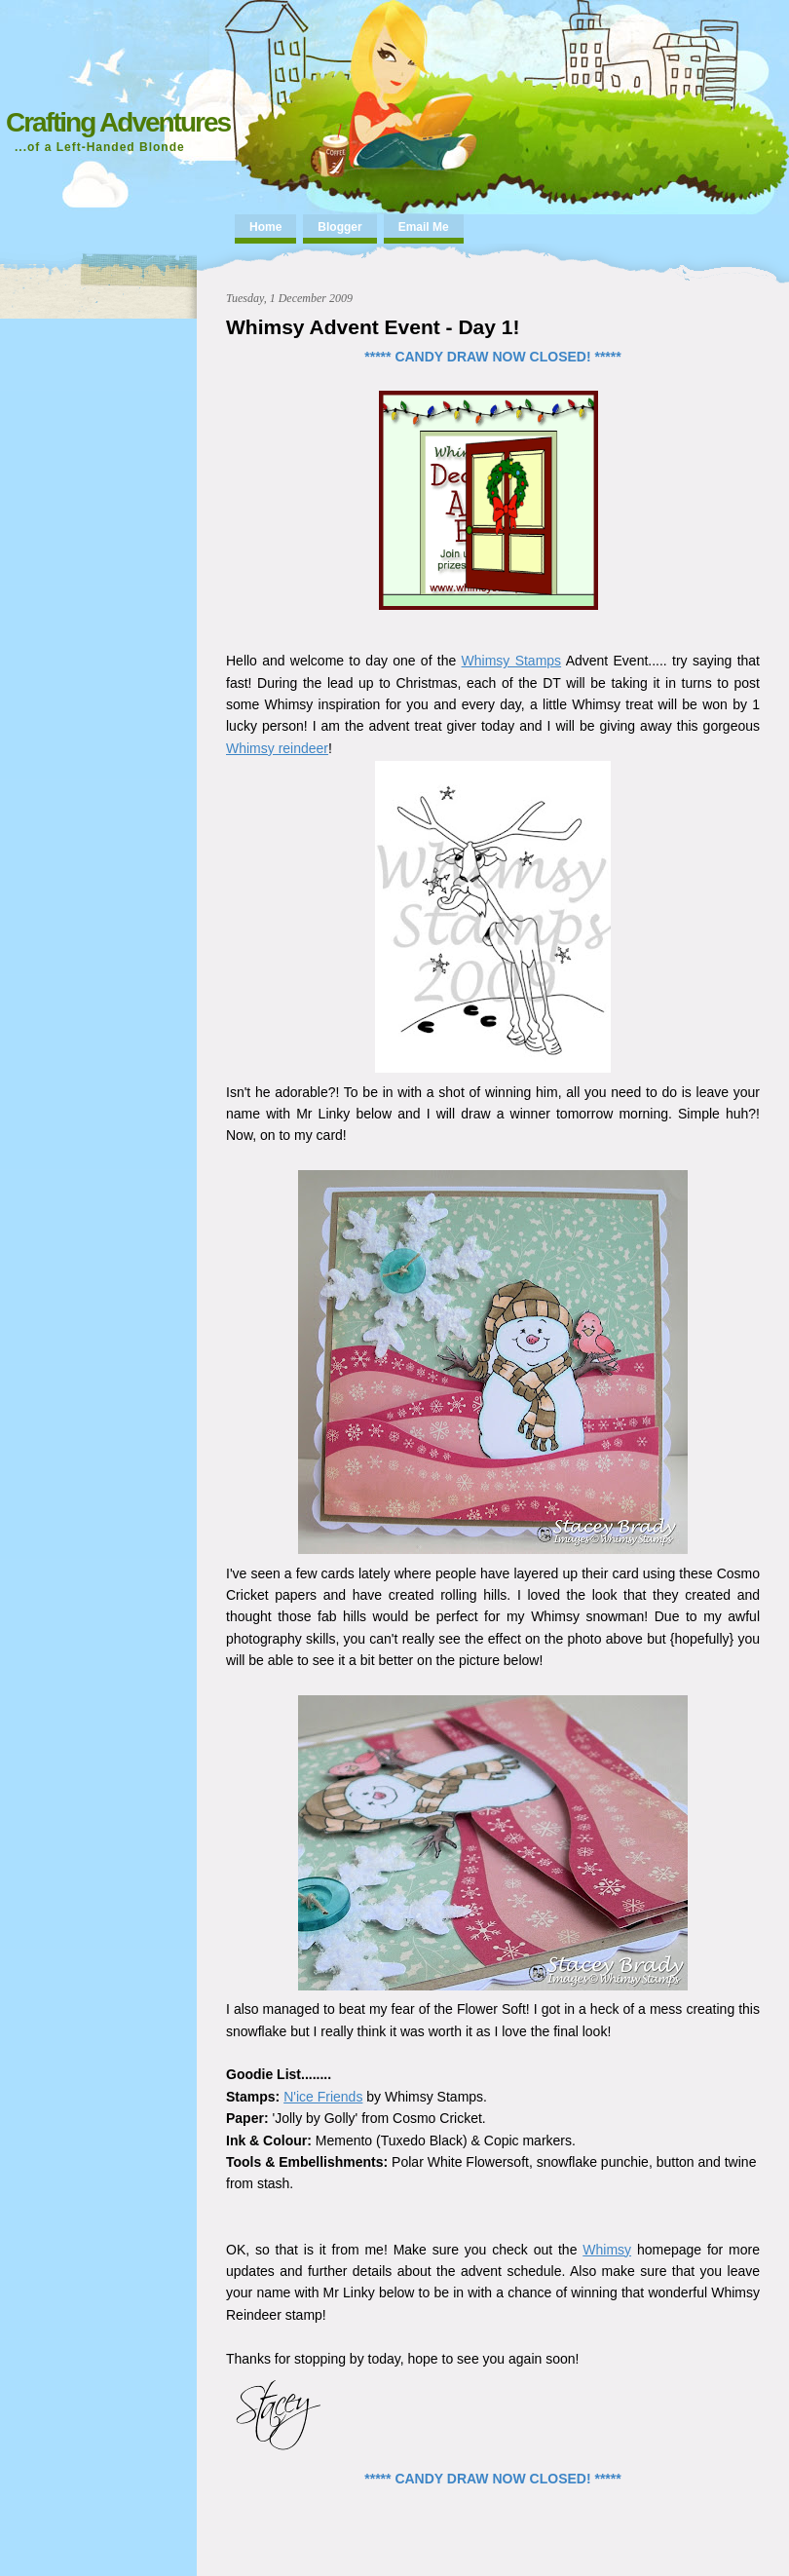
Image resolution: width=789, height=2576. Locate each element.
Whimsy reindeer (277, 748)
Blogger (339, 227)
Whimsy (606, 2249)
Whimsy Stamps (512, 660)
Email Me (423, 227)
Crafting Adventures (118, 122)
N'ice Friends (322, 2096)
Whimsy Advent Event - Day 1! (372, 327)
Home (265, 227)
